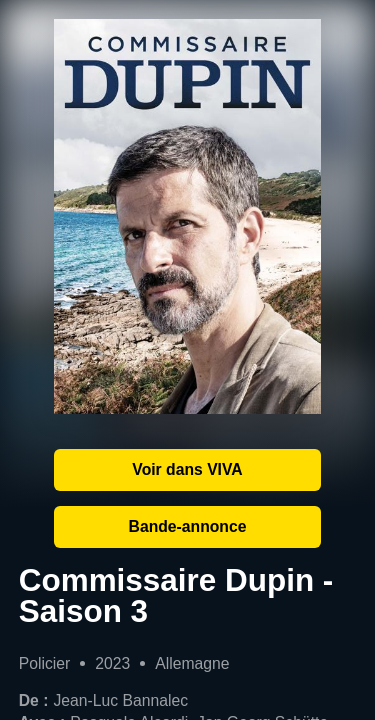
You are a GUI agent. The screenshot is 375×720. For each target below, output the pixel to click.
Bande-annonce (188, 526)
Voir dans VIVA (187, 469)
